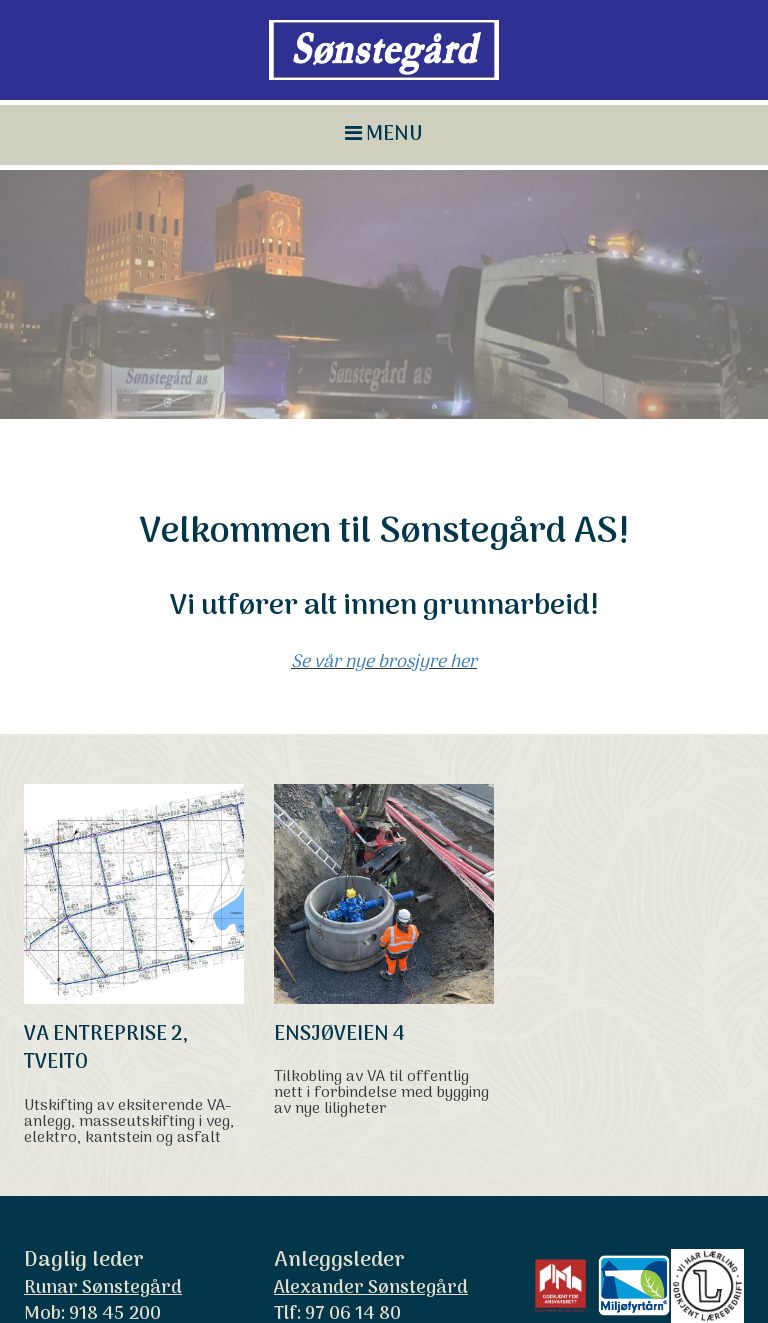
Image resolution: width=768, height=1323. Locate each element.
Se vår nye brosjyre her (384, 582)
